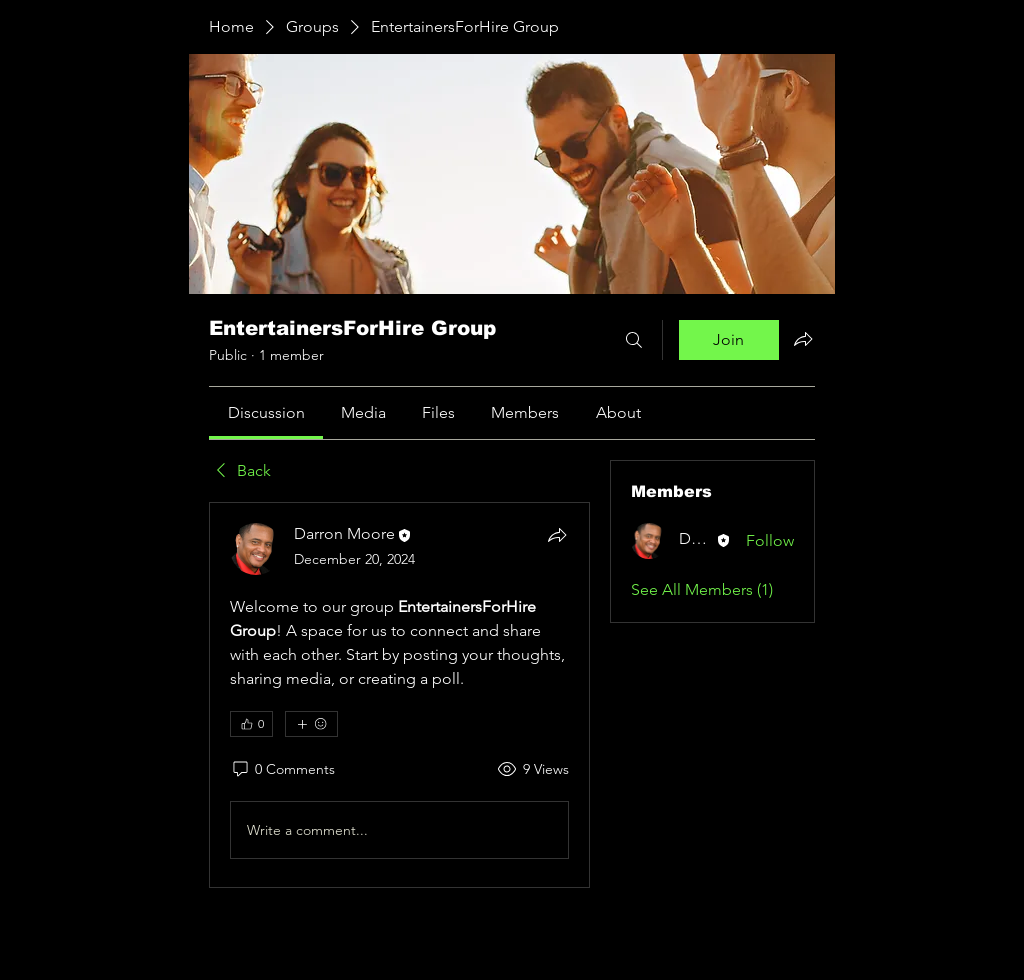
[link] (266, 412)
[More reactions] (311, 724)
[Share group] (803, 339)
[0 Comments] (282, 770)
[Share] (557, 535)
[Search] (634, 340)
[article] (399, 695)
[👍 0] (251, 724)
